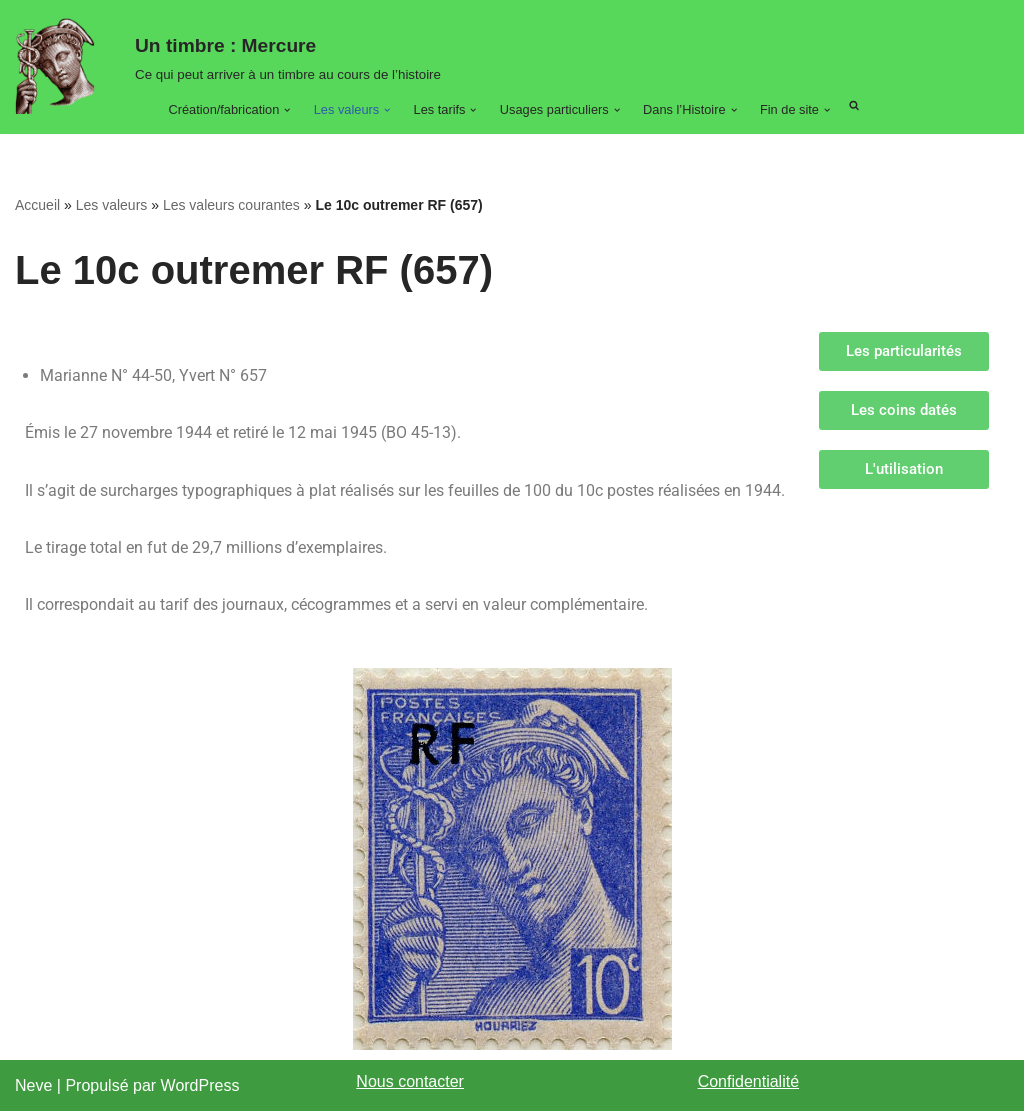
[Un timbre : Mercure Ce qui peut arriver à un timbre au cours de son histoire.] (60, 66)
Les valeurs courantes (231, 205)
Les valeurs (112, 205)
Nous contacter (410, 1081)
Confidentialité (748, 1081)
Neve (33, 1085)
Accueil (37, 205)
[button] (287, 110)
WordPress (200, 1085)
